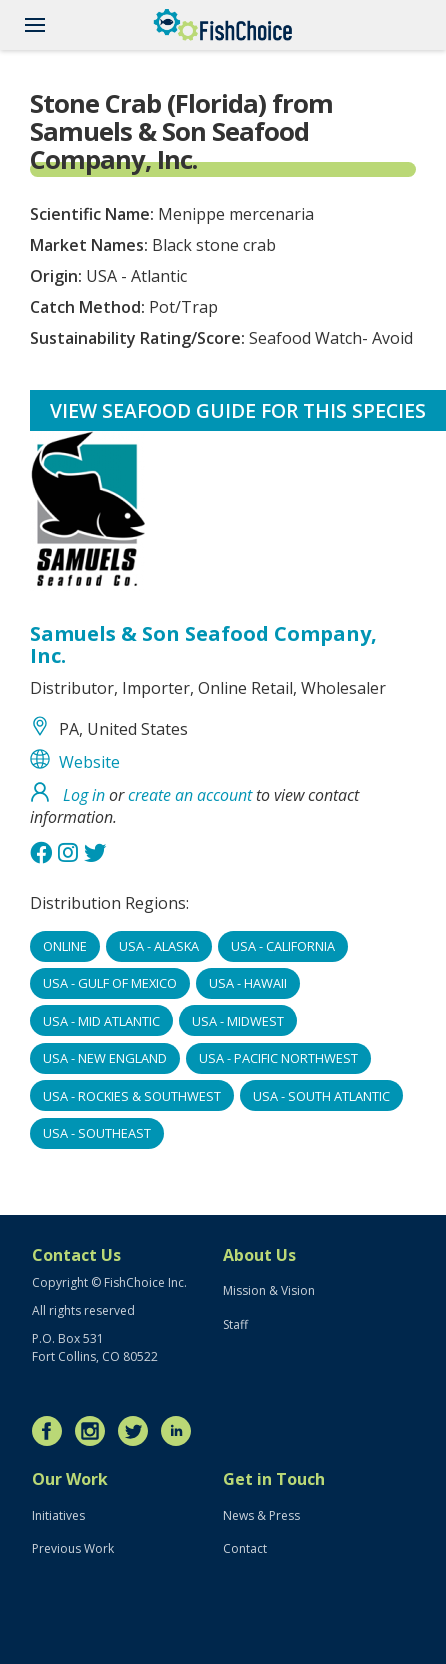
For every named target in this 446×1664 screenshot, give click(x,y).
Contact (245, 1548)
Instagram (95, 1431)
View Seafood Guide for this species (238, 410)
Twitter (138, 1431)
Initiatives (58, 1515)
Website (89, 762)
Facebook (52, 1431)
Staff (235, 1324)
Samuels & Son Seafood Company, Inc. (203, 644)
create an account (190, 795)
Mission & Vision (269, 1290)
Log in (84, 795)
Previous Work (73, 1548)
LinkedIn (181, 1431)
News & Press (261, 1515)
